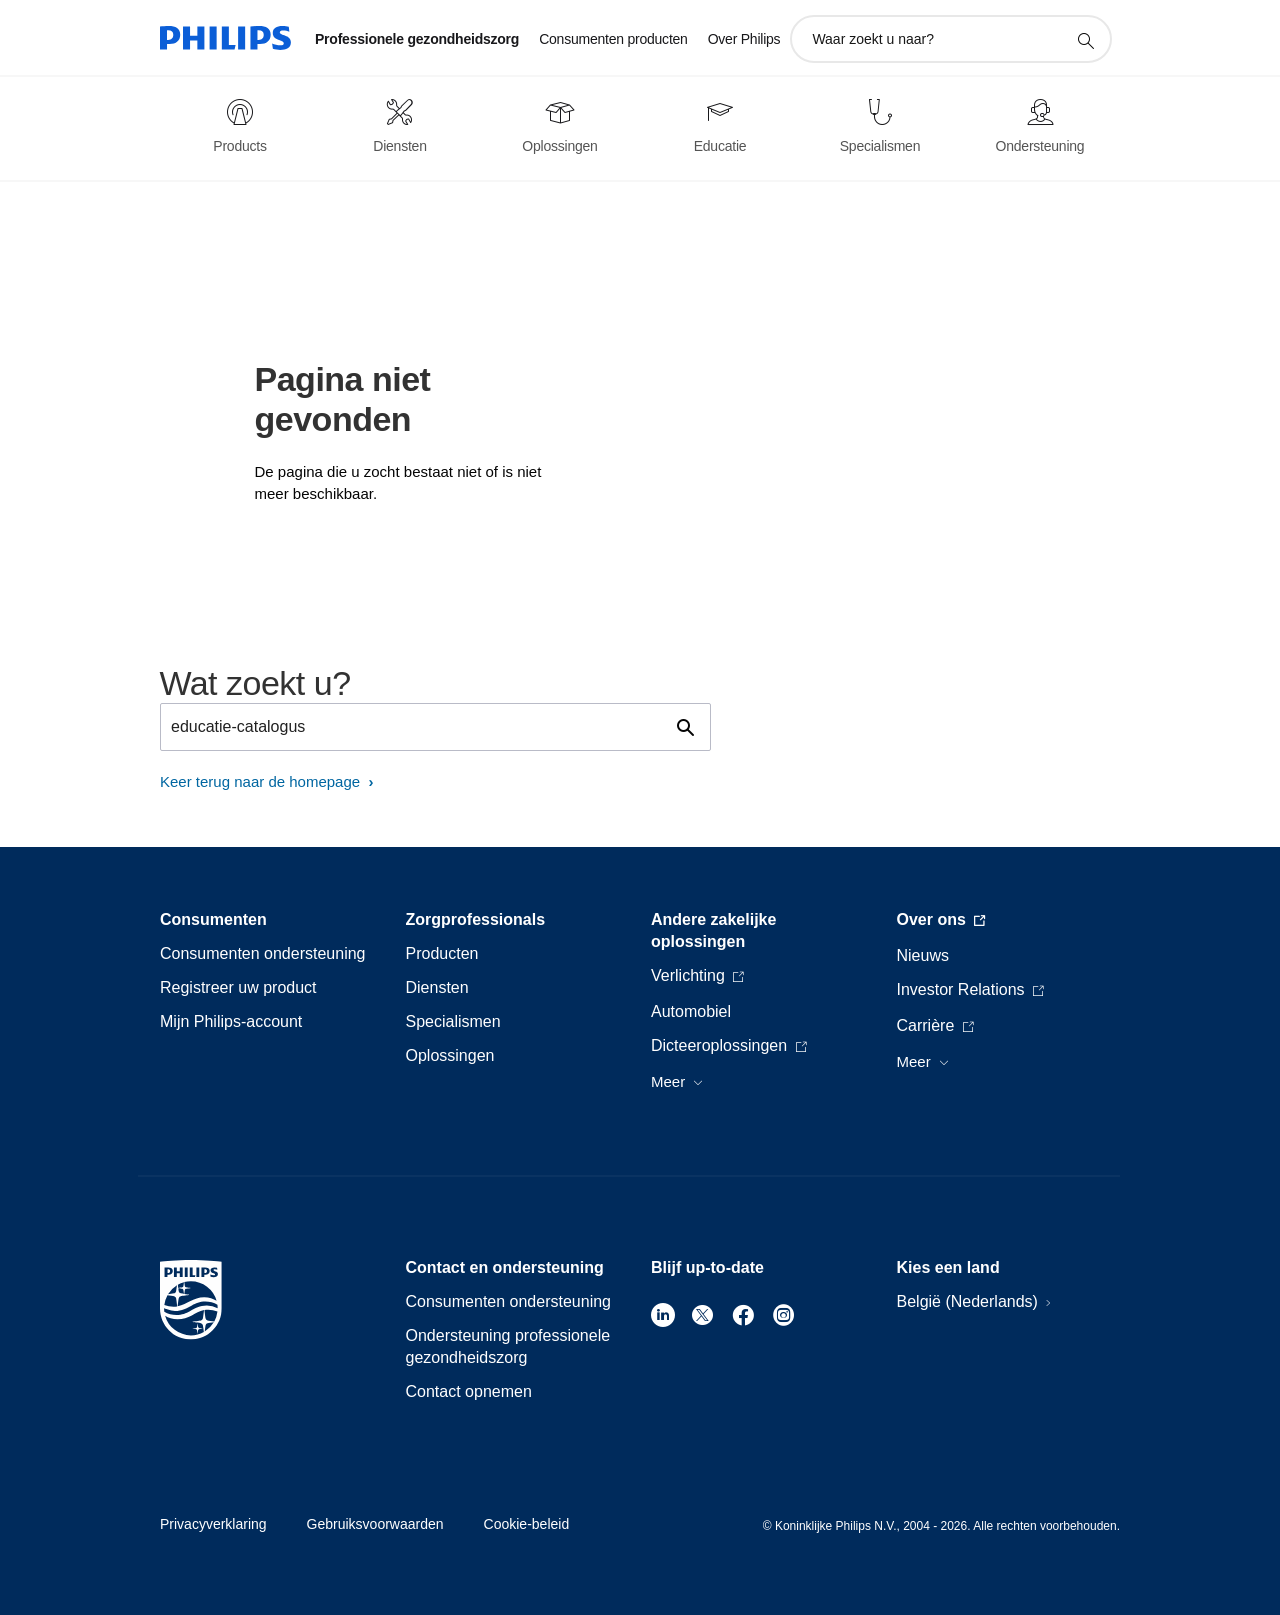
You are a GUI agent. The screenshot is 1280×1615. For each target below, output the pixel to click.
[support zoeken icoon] (1085, 40)
